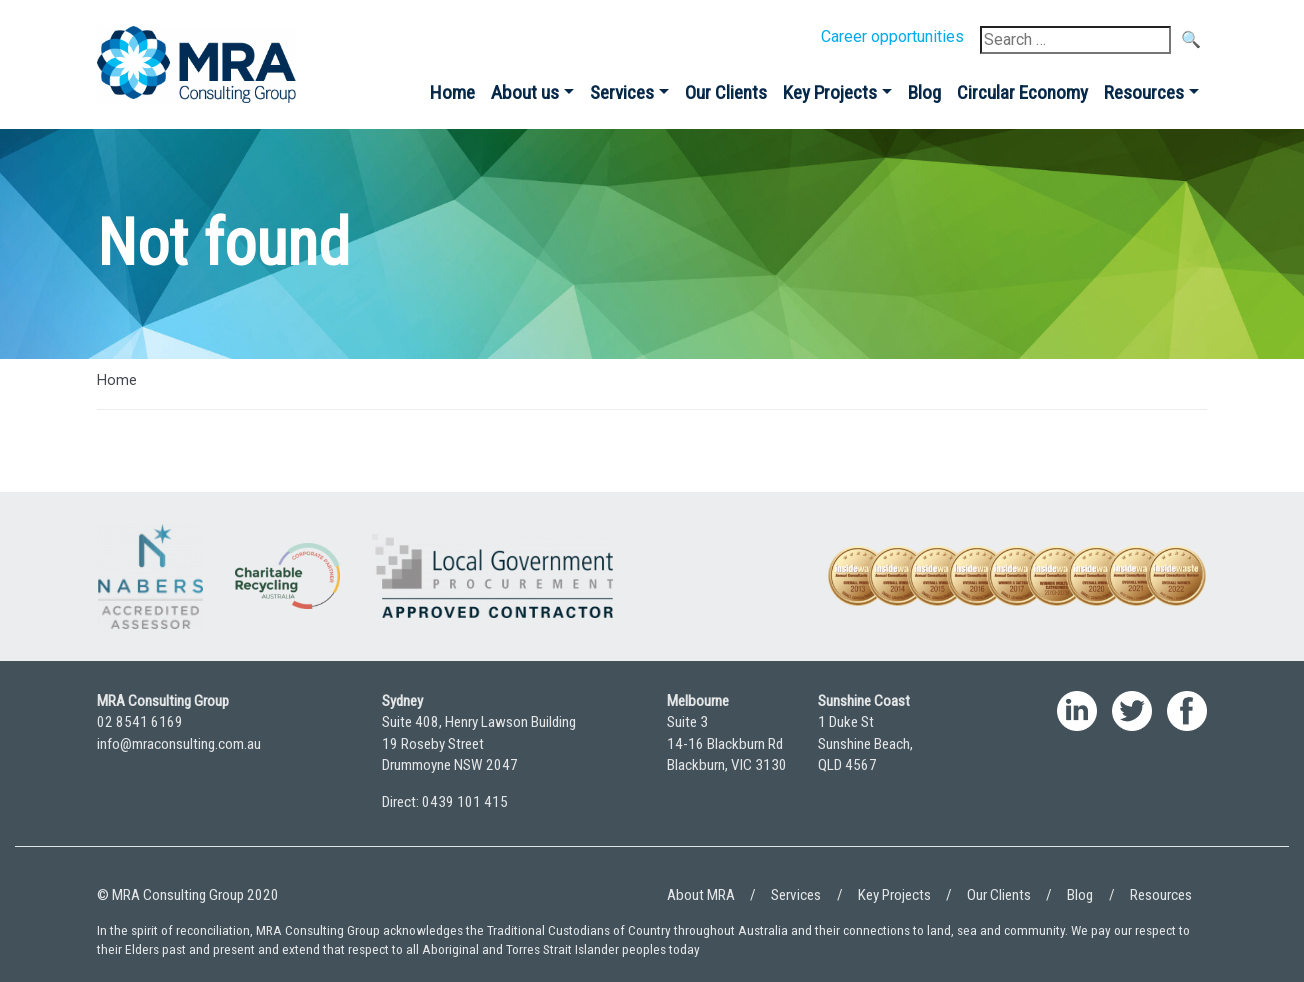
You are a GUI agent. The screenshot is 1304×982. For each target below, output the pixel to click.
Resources (1144, 92)
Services (622, 92)
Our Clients (726, 92)
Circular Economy (1022, 92)
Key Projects (830, 92)
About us (525, 92)
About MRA (701, 895)
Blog (924, 92)
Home (452, 92)
